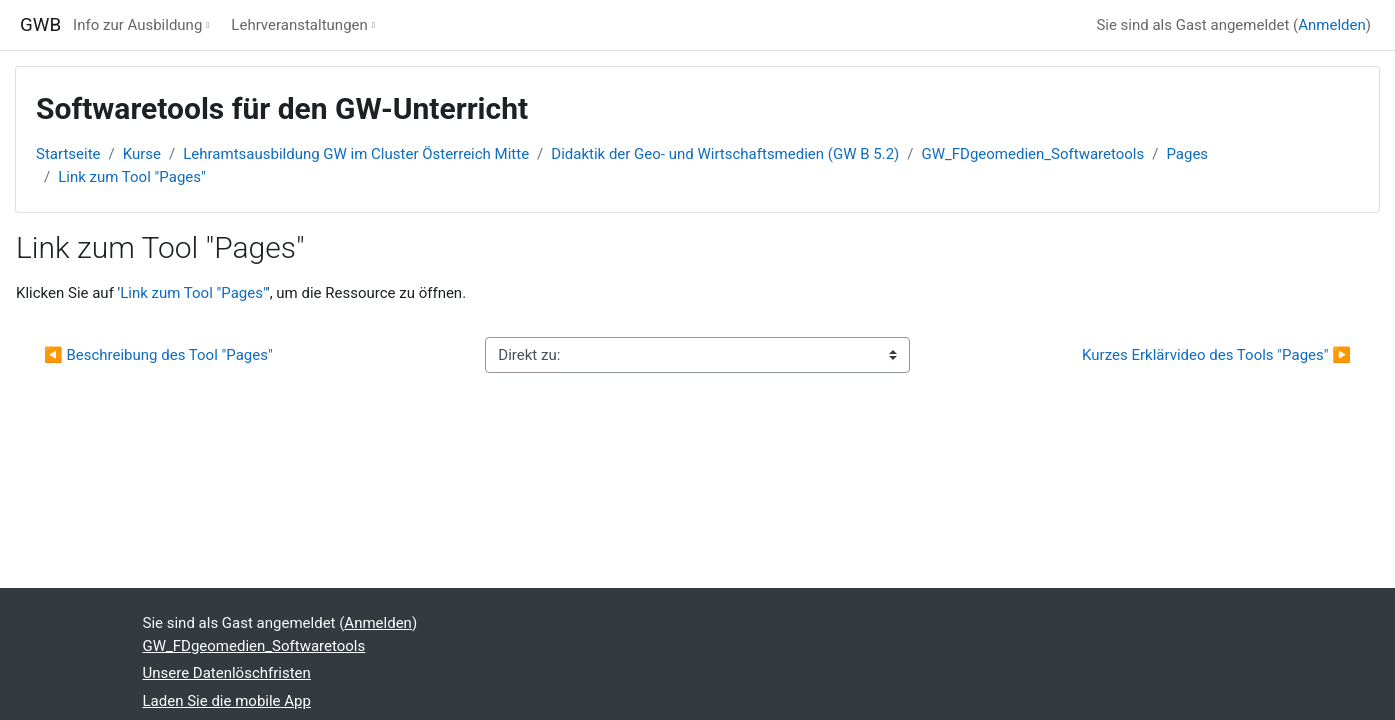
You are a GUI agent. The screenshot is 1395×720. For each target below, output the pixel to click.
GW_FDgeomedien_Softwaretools (1032, 154)
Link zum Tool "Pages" (132, 177)
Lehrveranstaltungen (299, 25)
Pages (1187, 154)
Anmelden (1332, 25)
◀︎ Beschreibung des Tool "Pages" (158, 355)
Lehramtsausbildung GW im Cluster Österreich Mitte (356, 154)
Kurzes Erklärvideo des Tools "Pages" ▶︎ (1216, 355)
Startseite (68, 154)
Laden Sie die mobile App (227, 701)
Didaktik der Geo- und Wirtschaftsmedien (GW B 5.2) (725, 154)
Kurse (142, 154)
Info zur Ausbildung (137, 25)
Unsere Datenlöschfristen (227, 673)
